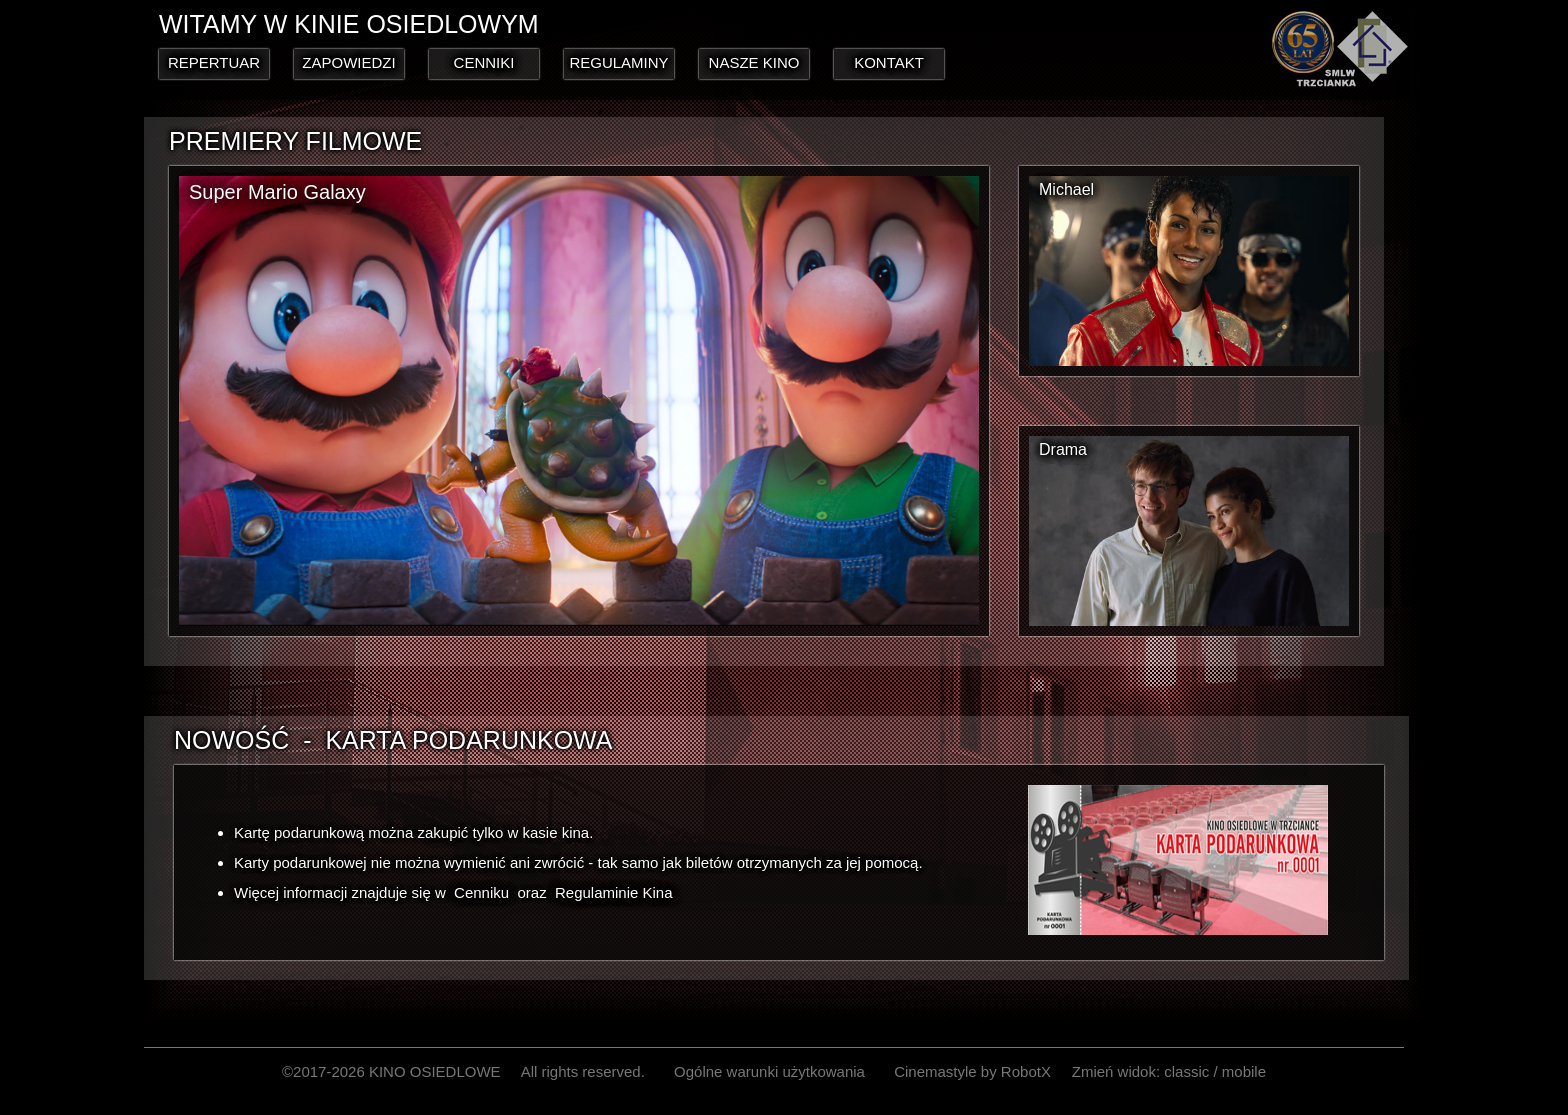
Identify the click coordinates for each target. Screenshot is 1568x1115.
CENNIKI (484, 62)
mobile (1244, 1071)
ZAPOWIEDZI (348, 62)
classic (1186, 1071)
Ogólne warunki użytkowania (769, 1071)
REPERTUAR (214, 62)
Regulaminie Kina (614, 892)
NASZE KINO (754, 62)
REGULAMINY (618, 62)
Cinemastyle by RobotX (972, 1071)
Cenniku (481, 892)
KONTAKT (889, 62)
